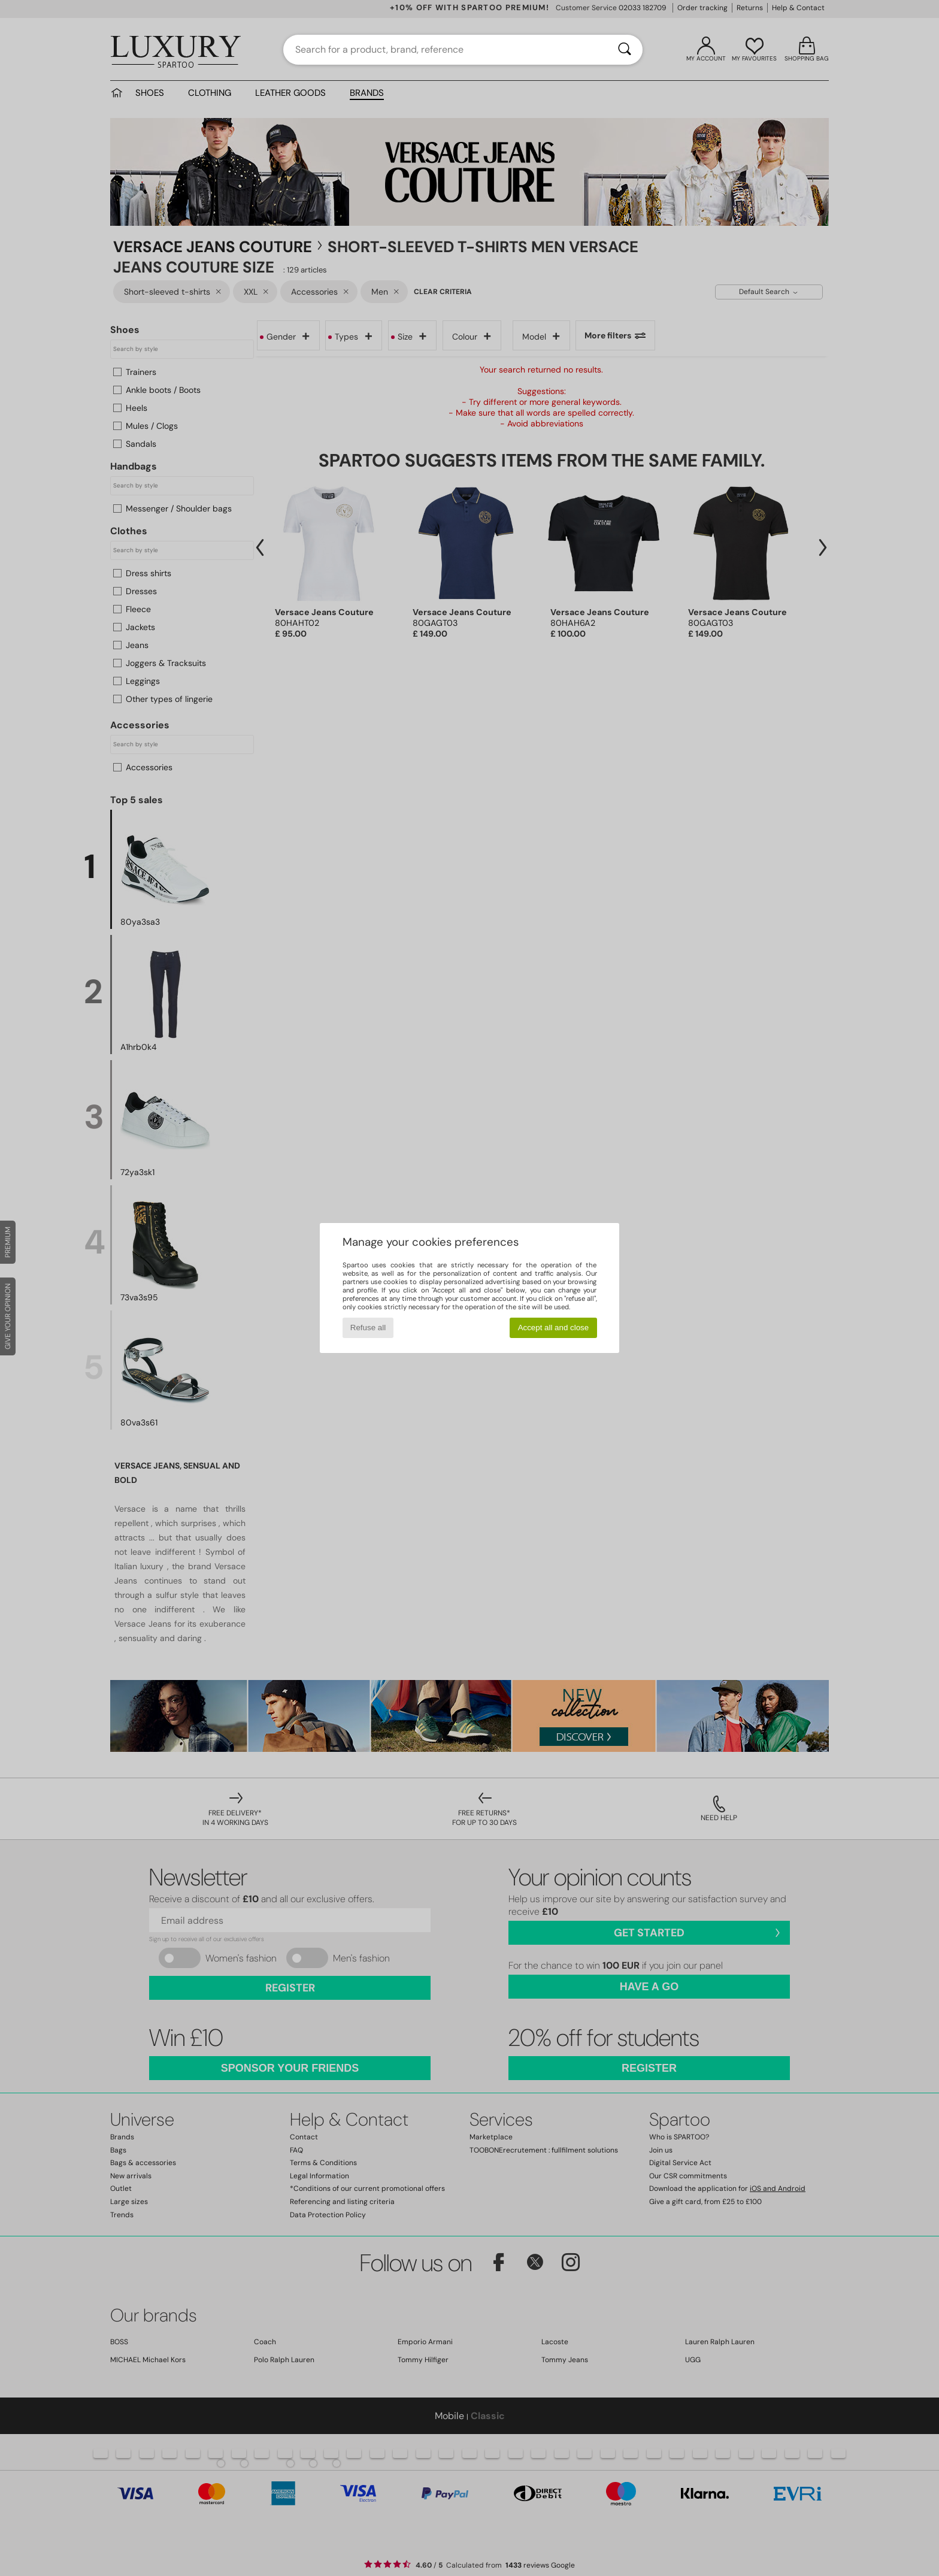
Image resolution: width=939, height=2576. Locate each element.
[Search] (625, 50)
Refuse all (368, 1327)
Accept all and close (553, 1327)
